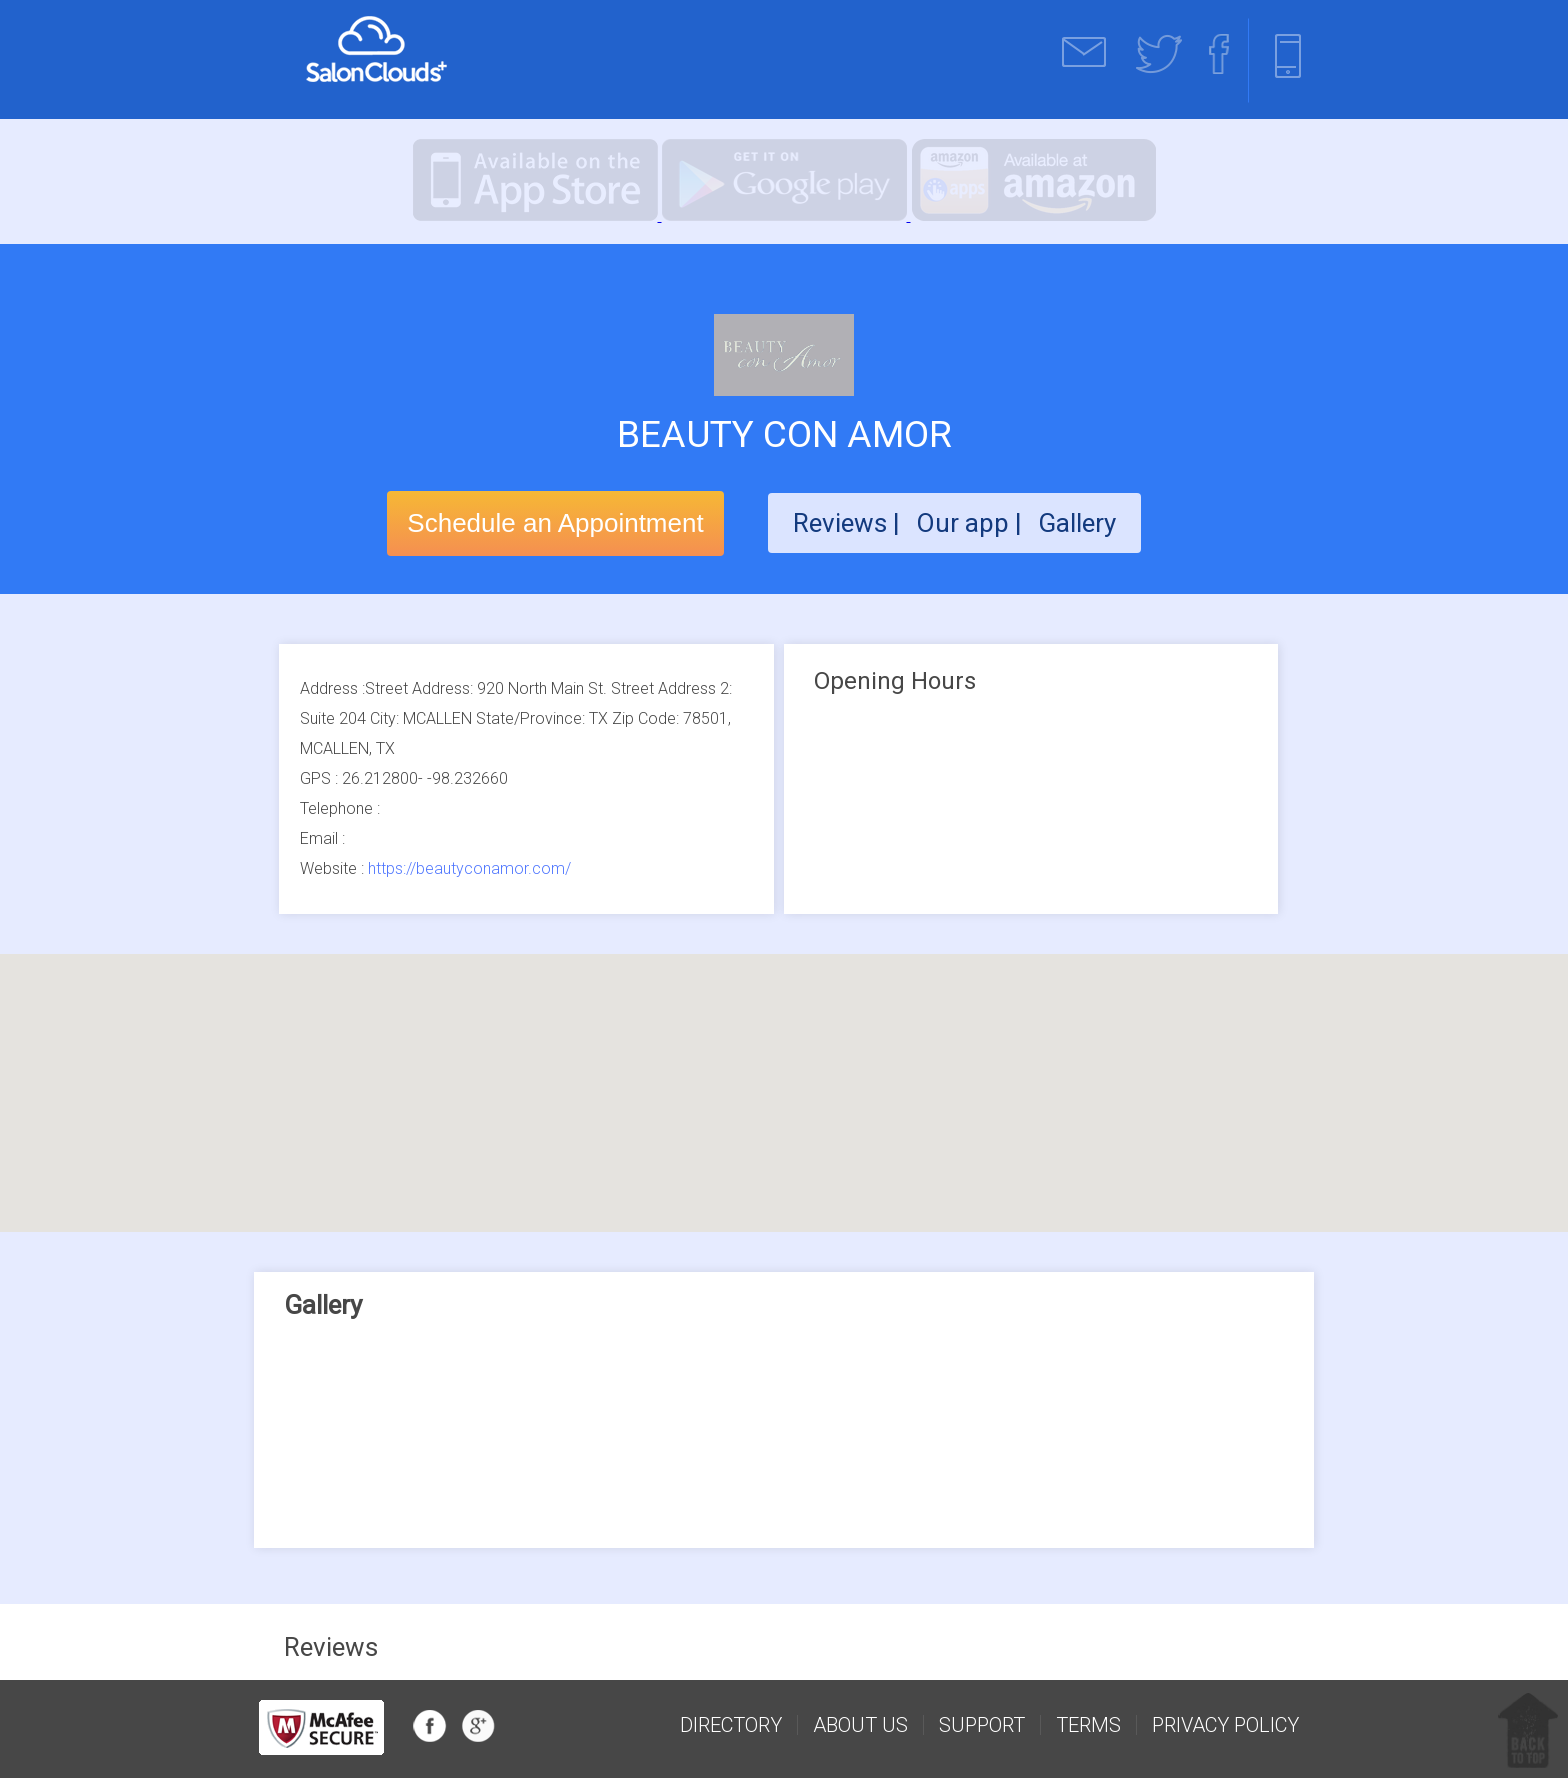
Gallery (1077, 523)
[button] (784, 1074)
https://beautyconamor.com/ (469, 868)
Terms (1088, 1725)
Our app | (972, 523)
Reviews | (846, 523)
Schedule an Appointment (555, 523)
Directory (731, 1725)
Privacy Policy (1225, 1725)
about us (860, 1725)
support (982, 1725)
